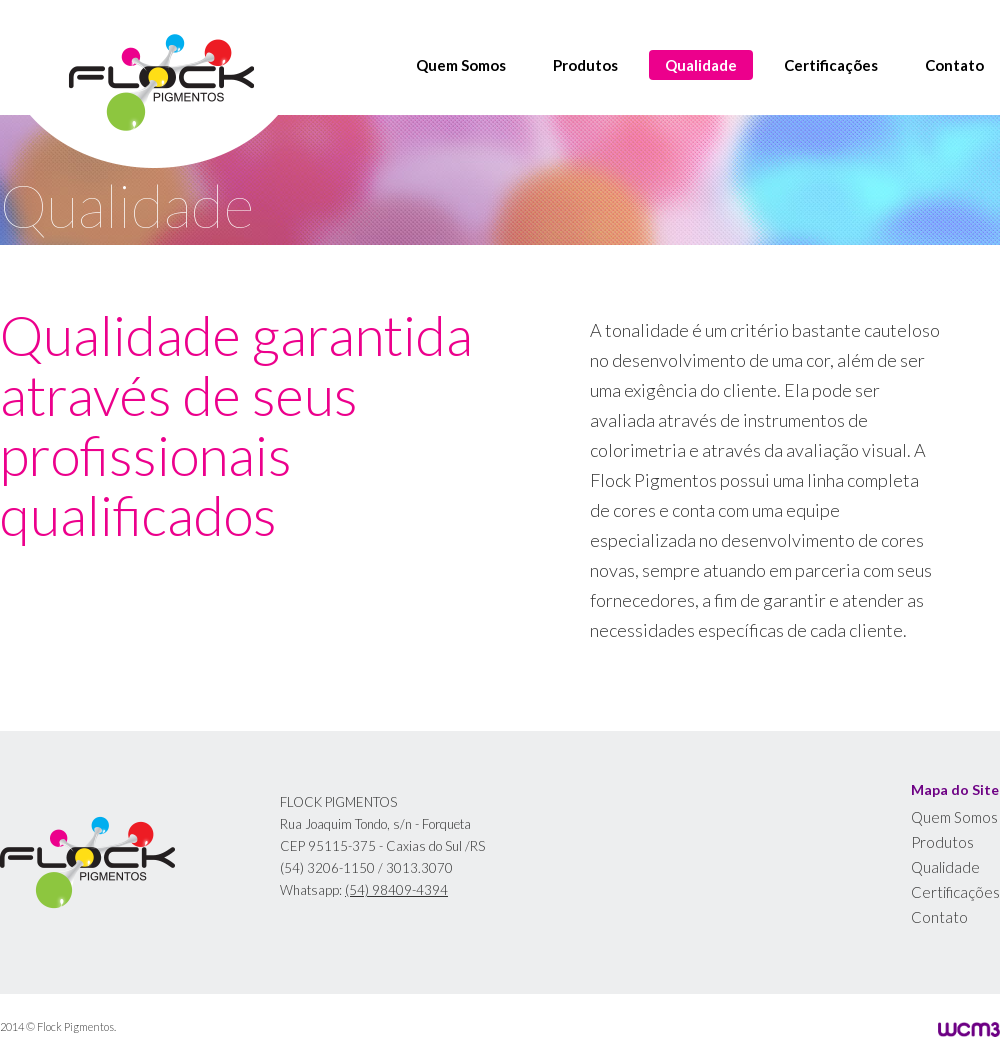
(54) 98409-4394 (396, 890)
